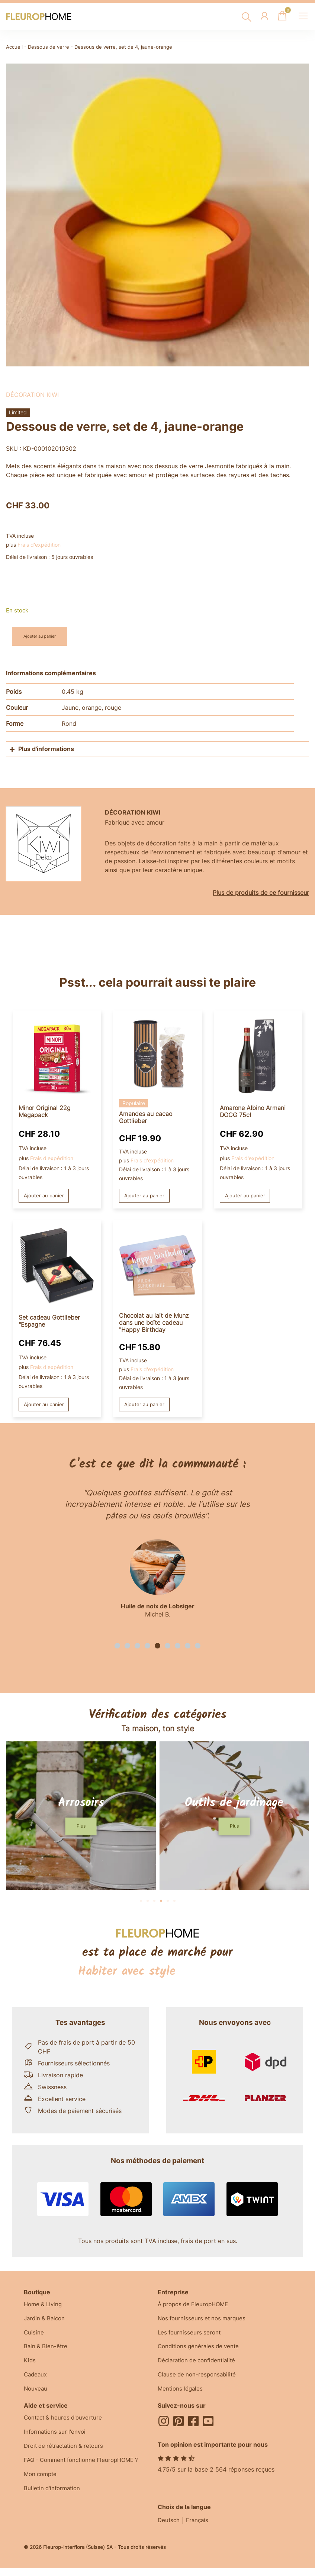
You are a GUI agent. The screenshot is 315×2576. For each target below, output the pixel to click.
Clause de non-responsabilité (199, 2381)
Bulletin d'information (54, 2500)
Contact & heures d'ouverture (65, 2425)
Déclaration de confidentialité (199, 2366)
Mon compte (42, 2485)
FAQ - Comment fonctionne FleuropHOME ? (85, 2470)
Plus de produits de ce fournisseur (261, 892)
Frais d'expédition (39, 544)
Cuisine (34, 2336)
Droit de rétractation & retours (66, 2455)
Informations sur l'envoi (57, 2440)
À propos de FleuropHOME (196, 2306)
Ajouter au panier (44, 636)
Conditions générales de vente (201, 2351)
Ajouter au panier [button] (44, 1196)
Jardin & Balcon (46, 2321)
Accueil (14, 47)
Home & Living (44, 2306)
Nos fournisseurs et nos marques (204, 2321)
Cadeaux (36, 2381)
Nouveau (36, 2395)
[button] (117, 1647)
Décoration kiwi (32, 394)
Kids (30, 2366)
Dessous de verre (48, 47)
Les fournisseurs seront (190, 2336)
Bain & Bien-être (46, 2351)
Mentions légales (181, 2395)
